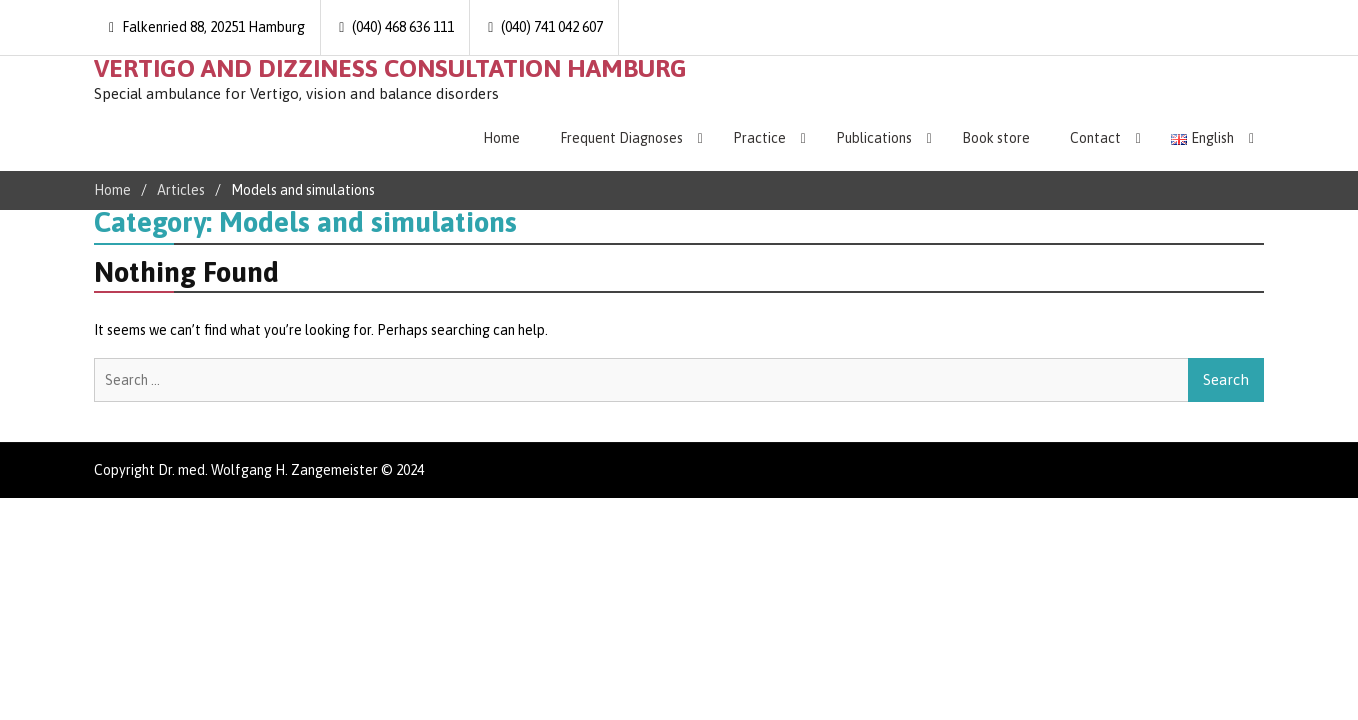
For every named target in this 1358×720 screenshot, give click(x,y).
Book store (996, 138)
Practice (759, 138)
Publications (874, 138)
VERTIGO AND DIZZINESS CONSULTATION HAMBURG (390, 68)
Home (501, 138)
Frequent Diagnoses (621, 138)
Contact (1095, 138)
